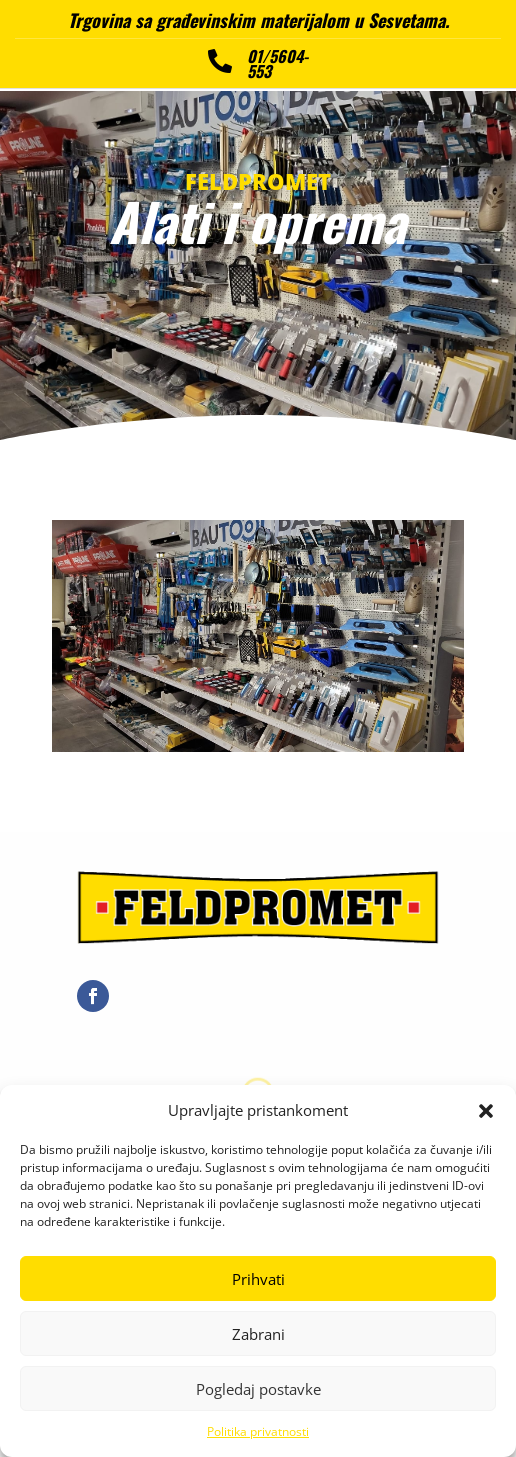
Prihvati (258, 1279)
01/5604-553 (277, 63)
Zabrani (258, 1334)
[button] (486, 1111)
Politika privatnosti (258, 1431)
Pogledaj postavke (258, 1389)
